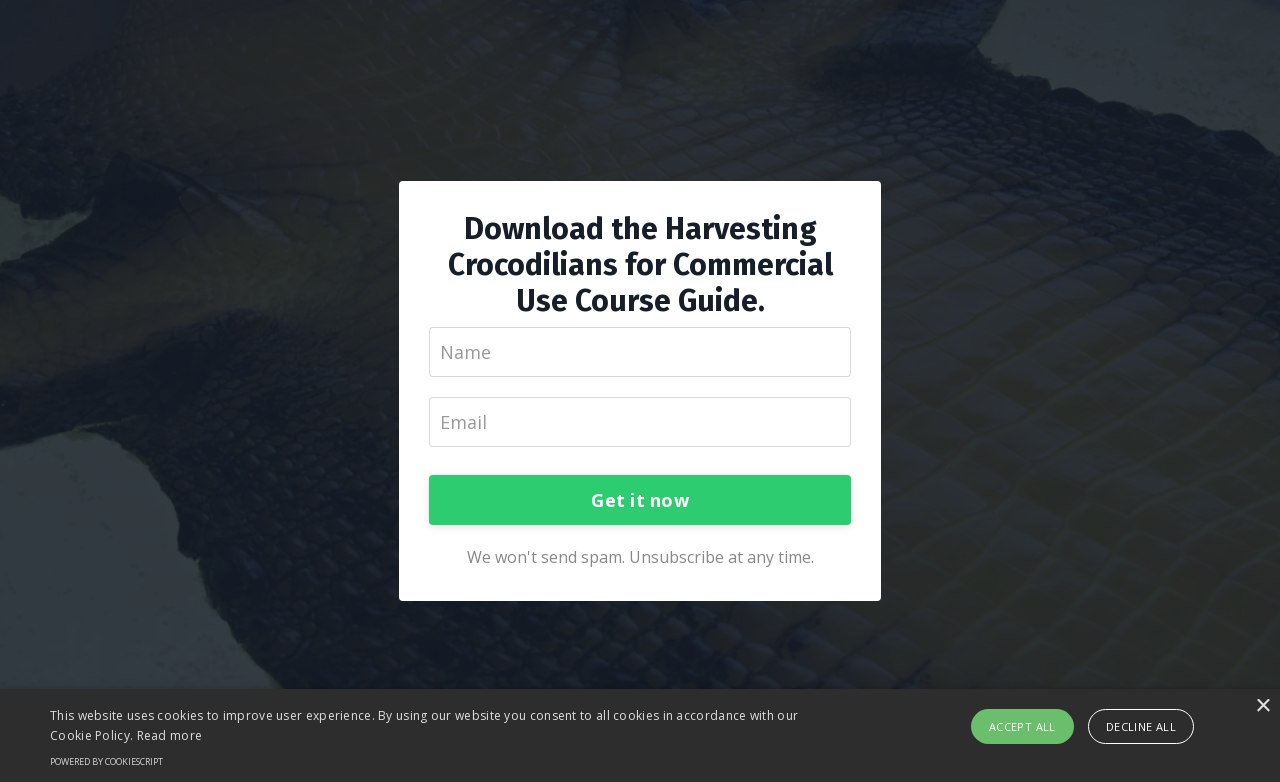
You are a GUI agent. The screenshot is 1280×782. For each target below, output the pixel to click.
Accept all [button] (1022, 726)
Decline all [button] (1141, 726)
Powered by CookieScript (106, 761)
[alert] (640, 735)
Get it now (640, 500)
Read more (170, 735)
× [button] (1262, 706)
